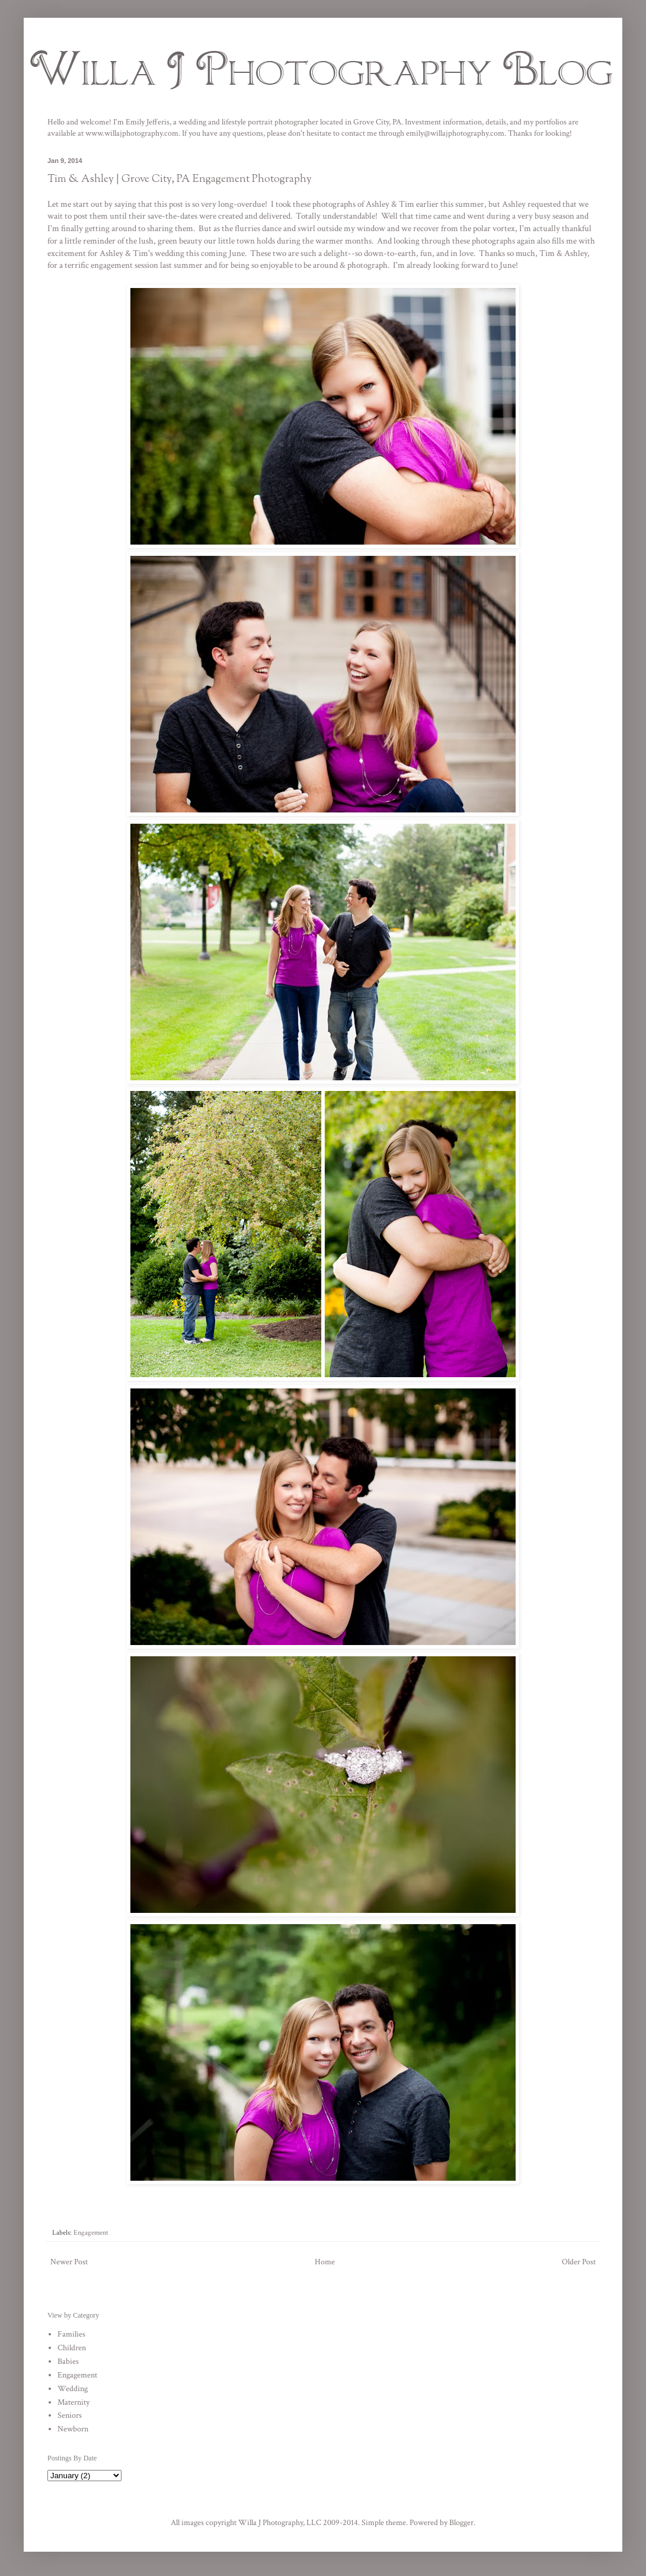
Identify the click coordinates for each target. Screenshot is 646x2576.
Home (325, 2262)
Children (71, 2348)
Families (71, 2334)
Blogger (461, 2522)
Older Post (579, 2262)
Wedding (72, 2388)
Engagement (90, 2232)
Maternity (73, 2402)
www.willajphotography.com (131, 133)
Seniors (69, 2415)
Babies (68, 2361)
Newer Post (69, 2262)
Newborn (72, 2429)
